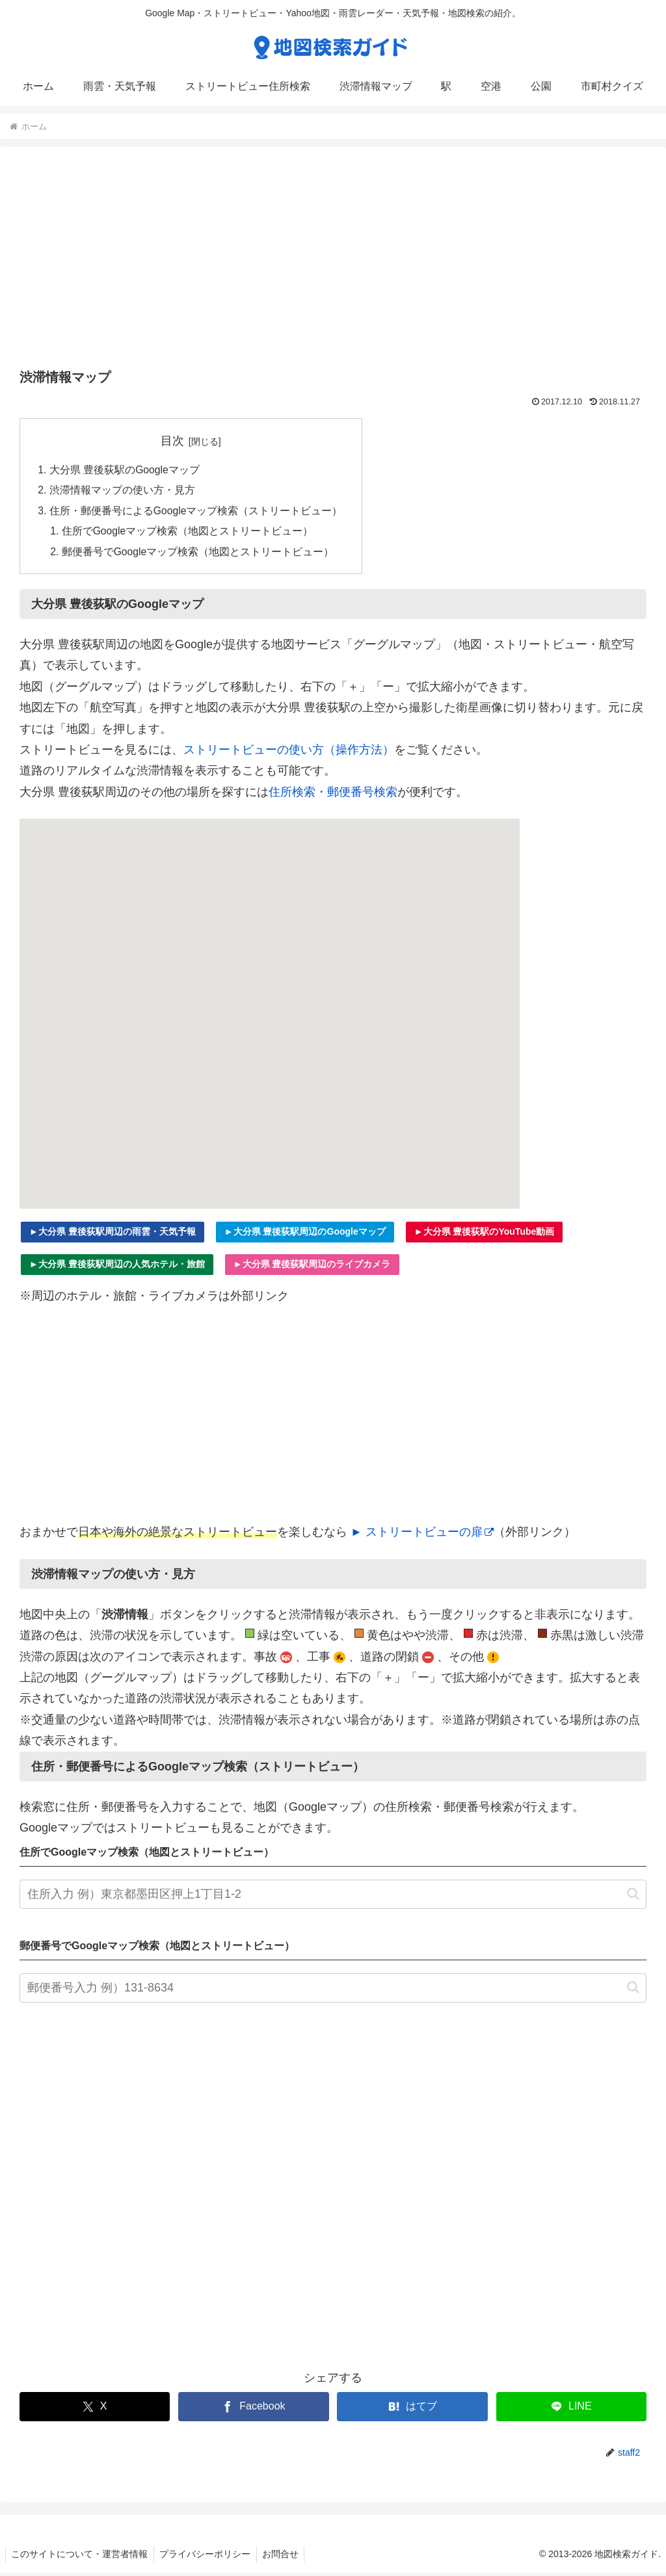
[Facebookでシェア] (253, 2410)
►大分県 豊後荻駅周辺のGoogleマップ (305, 1234)
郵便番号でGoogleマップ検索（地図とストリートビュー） (199, 554)
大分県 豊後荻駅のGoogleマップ (125, 470)
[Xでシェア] (95, 2410)
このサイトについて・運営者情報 (80, 2557)
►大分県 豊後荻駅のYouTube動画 (484, 1234)
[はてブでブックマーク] (412, 2410)
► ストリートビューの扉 (422, 1535)
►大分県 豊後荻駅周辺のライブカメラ (312, 1267)
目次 (173, 440)
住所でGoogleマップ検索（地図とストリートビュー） (188, 533)
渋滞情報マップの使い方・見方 (122, 491)
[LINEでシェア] (571, 2410)
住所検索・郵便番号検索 (333, 795)
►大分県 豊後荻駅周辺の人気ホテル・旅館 (117, 1267)
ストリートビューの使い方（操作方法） (288, 752)
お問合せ (285, 2557)
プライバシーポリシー (208, 2557)
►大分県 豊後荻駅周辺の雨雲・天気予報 (112, 1234)
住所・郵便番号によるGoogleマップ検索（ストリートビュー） (196, 512)
